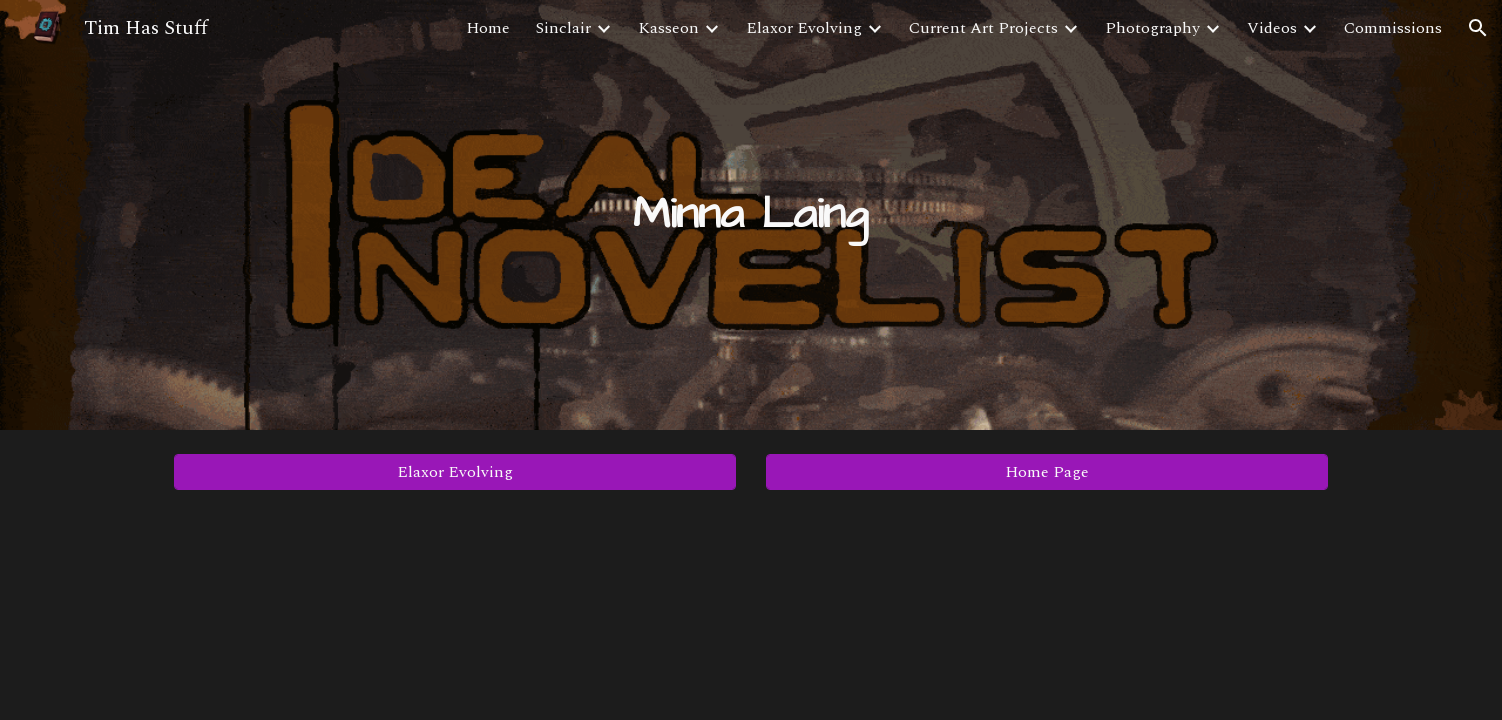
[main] (751, 215)
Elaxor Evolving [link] (804, 28)
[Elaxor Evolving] (455, 472)
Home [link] (488, 28)
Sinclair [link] (563, 28)
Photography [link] (1152, 28)
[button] (1478, 28)
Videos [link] (1272, 28)
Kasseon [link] (668, 28)
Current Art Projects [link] (983, 28)
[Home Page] (1047, 472)
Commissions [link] (1393, 28)
